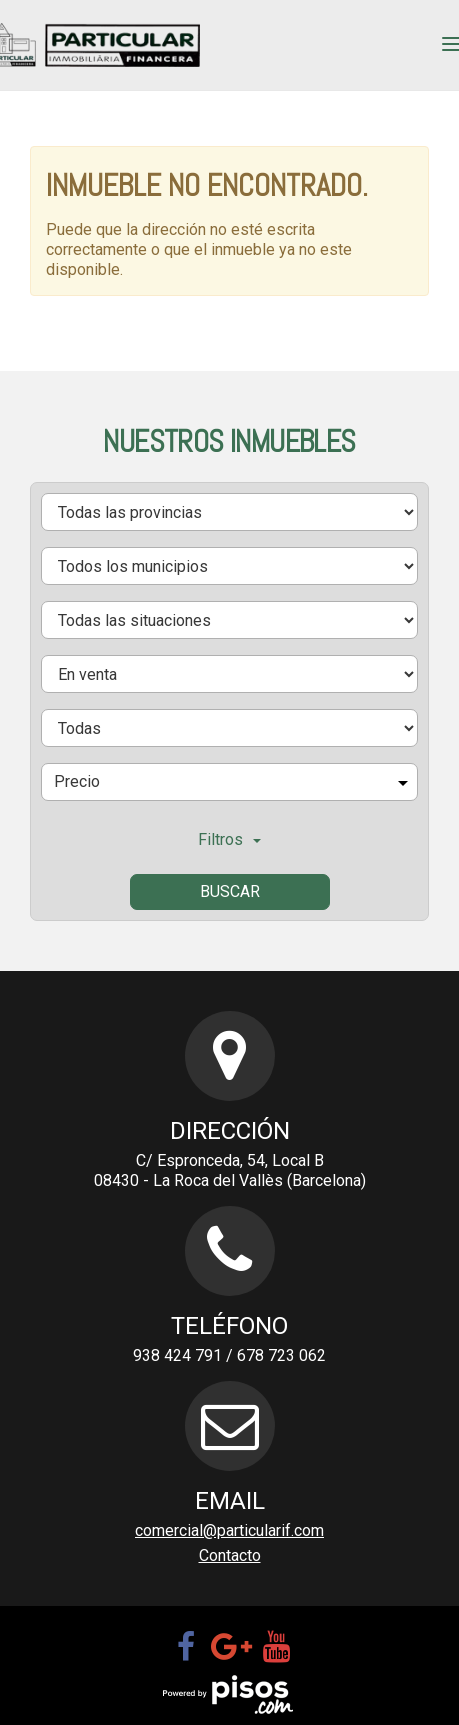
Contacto (230, 1555)
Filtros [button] (229, 839)
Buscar (230, 891)
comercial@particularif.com (229, 1530)
